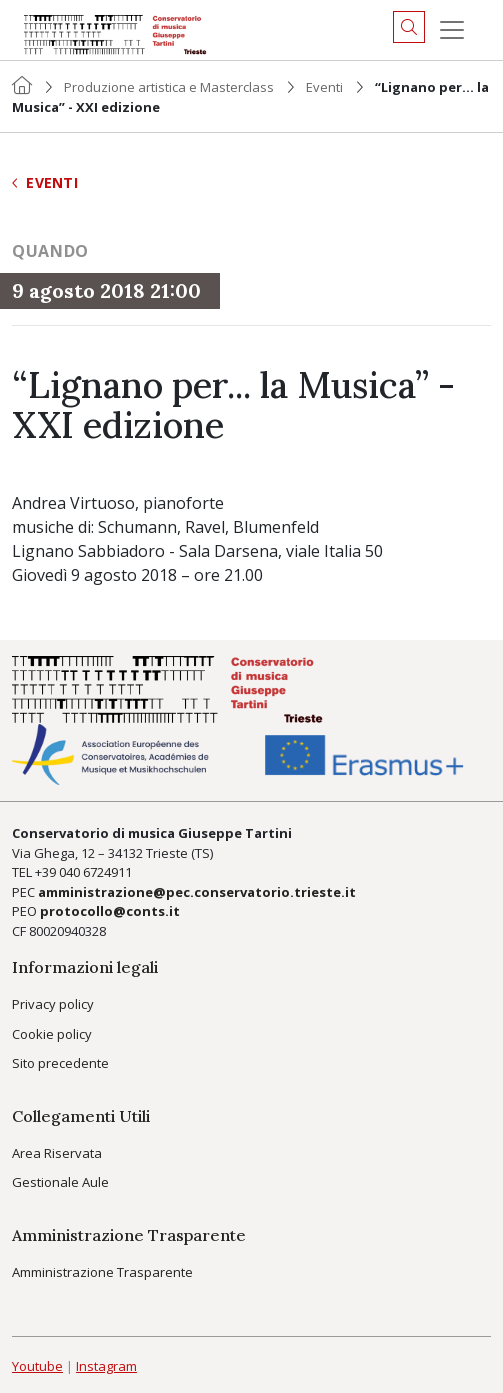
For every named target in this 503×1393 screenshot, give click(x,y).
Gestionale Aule (60, 1182)
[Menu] (452, 30)
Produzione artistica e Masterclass (169, 87)
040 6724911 (95, 872)
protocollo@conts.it (110, 911)
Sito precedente (60, 1063)
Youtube (37, 1366)
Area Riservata (57, 1153)
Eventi (324, 87)
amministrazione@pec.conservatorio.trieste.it (197, 892)
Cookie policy (52, 1034)
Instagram (106, 1366)
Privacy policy (53, 1004)
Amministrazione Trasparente (102, 1272)
